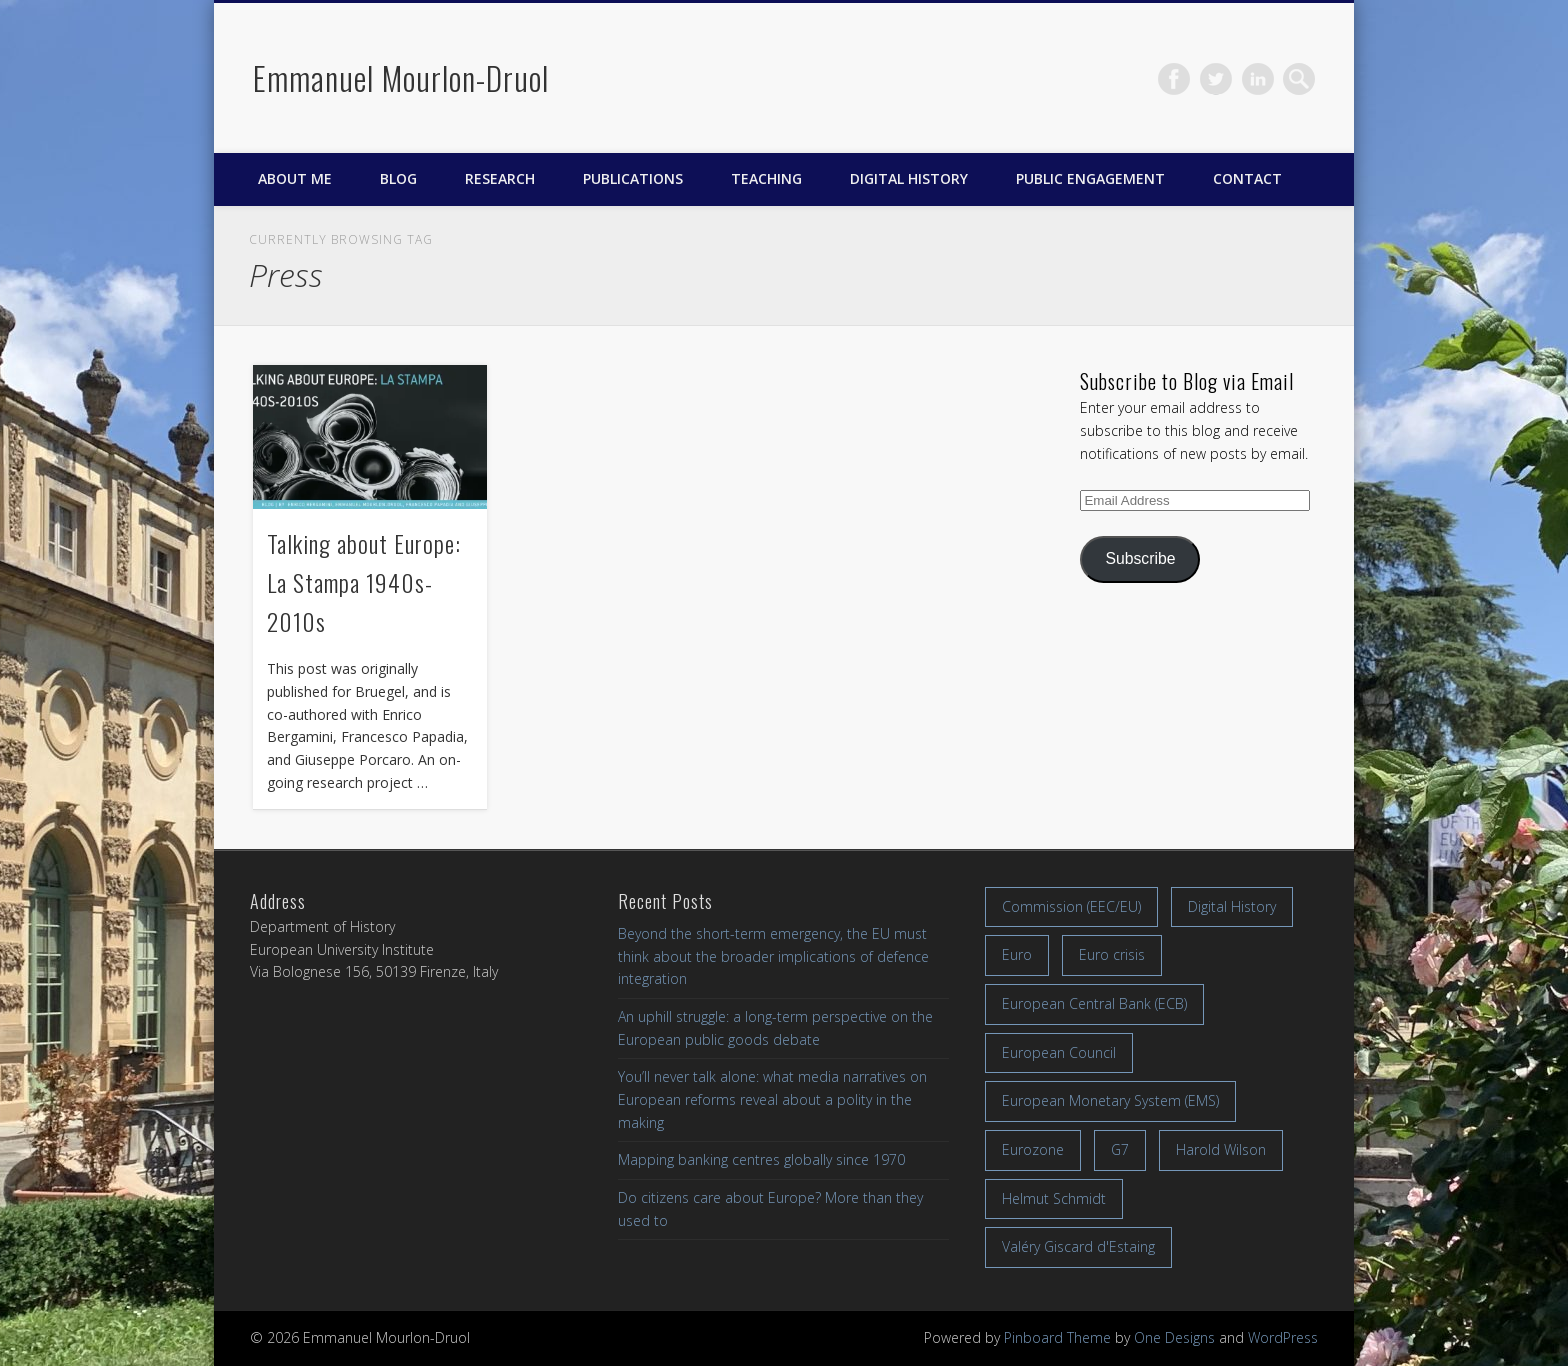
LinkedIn (1258, 79)
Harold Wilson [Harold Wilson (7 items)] (1221, 1149)
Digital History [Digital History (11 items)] (1232, 906)
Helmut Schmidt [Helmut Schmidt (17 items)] (1054, 1198)
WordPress (1283, 1337)
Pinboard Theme (1057, 1337)
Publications (633, 178)
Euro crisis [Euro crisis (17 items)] (1112, 954)
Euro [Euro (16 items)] (1017, 954)
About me (295, 178)
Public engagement (1090, 178)
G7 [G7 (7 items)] (1120, 1149)
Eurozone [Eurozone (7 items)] (1033, 1149)
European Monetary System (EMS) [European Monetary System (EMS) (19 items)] (1110, 1100)
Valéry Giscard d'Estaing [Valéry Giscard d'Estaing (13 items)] (1078, 1246)
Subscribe (1140, 558)
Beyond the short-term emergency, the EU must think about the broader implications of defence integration (773, 956)
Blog (398, 178)
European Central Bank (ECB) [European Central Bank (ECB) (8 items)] (1094, 1003)
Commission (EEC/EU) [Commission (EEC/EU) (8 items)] (1071, 906)
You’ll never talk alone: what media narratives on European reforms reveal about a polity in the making (772, 1099)
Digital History (909, 178)
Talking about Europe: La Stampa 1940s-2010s (364, 582)
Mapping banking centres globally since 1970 (761, 1159)
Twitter (1216, 79)
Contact (1247, 178)
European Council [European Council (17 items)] (1059, 1052)
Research (500, 178)
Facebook (1174, 79)
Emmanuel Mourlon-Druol (401, 77)
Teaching (766, 178)
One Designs (1174, 1337)
